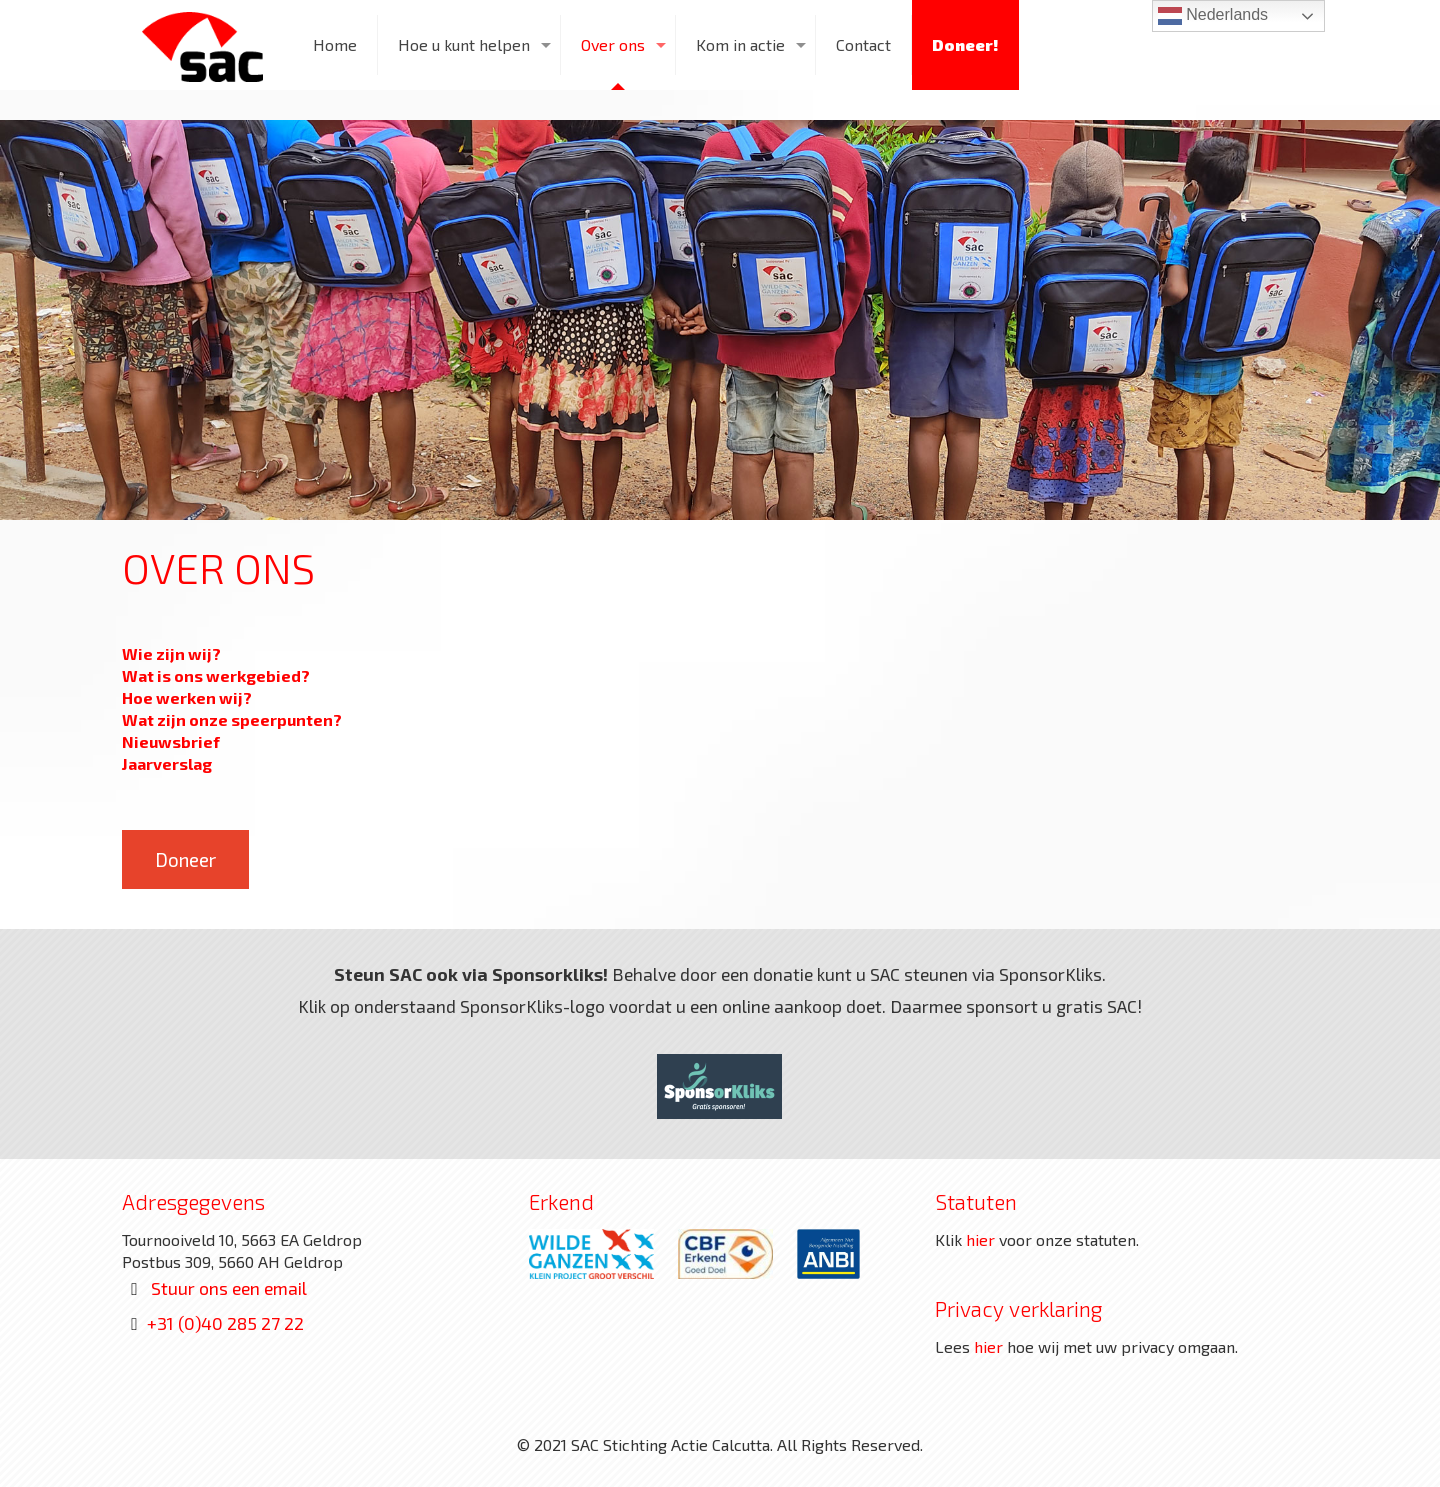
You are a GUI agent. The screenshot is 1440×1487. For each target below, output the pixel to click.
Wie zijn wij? (171, 653)
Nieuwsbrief (171, 741)
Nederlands (1213, 16)
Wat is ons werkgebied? (216, 675)
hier (980, 1239)
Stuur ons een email (229, 1288)
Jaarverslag (167, 763)
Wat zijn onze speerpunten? (232, 719)
